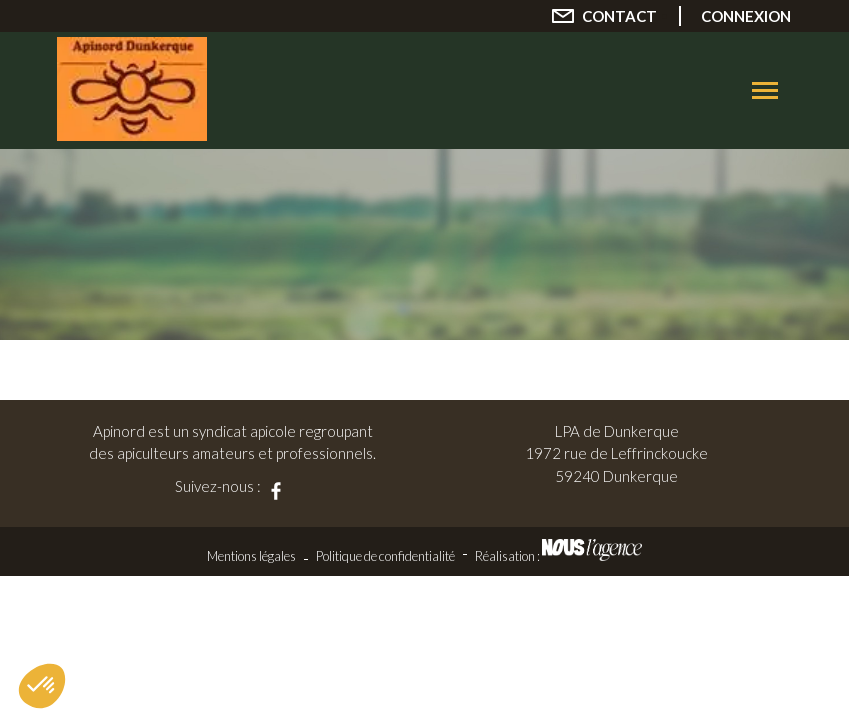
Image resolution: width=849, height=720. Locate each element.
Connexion (746, 16)
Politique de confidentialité (385, 556)
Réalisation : (558, 556)
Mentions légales (251, 556)
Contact (619, 16)
